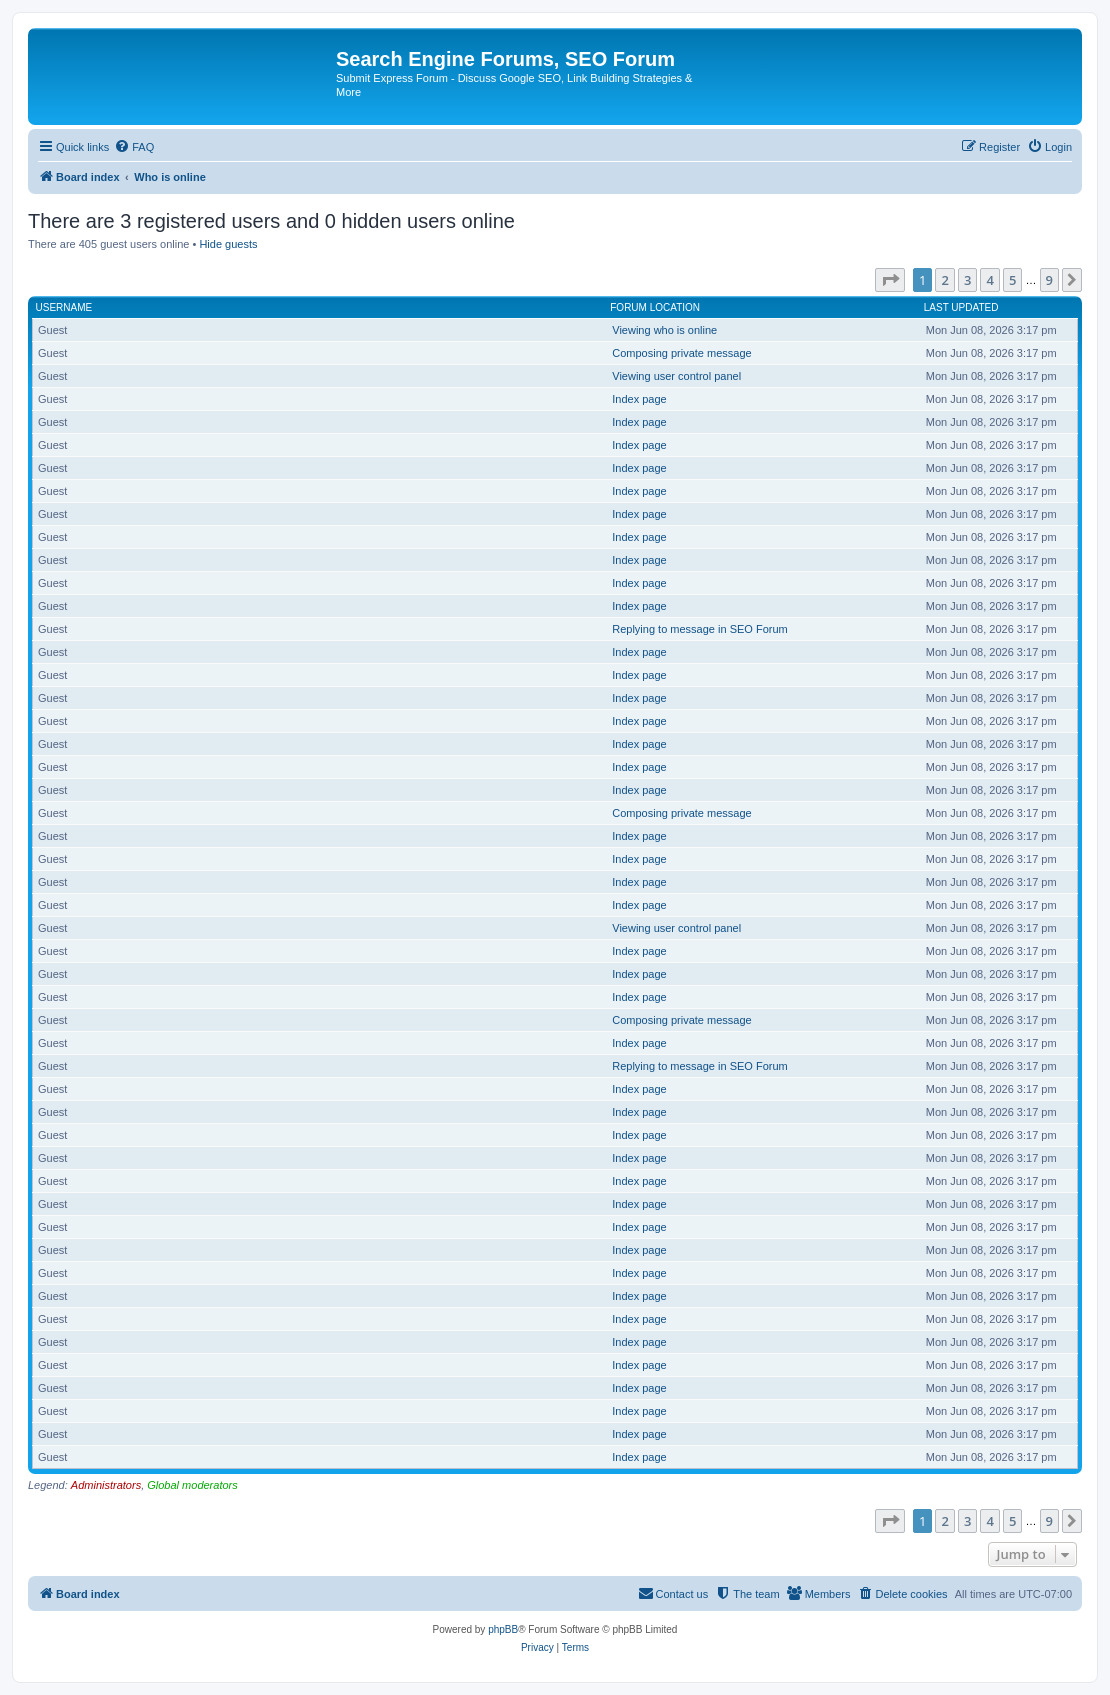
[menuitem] (134, 147)
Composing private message (681, 353)
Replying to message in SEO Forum (699, 629)
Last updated (961, 307)
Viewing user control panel (676, 376)
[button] (890, 280)
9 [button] (1049, 280)
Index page (639, 399)
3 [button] (967, 280)
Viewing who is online (664, 330)
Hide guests (228, 244)
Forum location (655, 307)
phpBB (503, 1629)
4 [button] (989, 280)
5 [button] (1012, 280)
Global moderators (192, 1485)
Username (64, 307)
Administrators (106, 1485)
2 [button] (944, 280)
